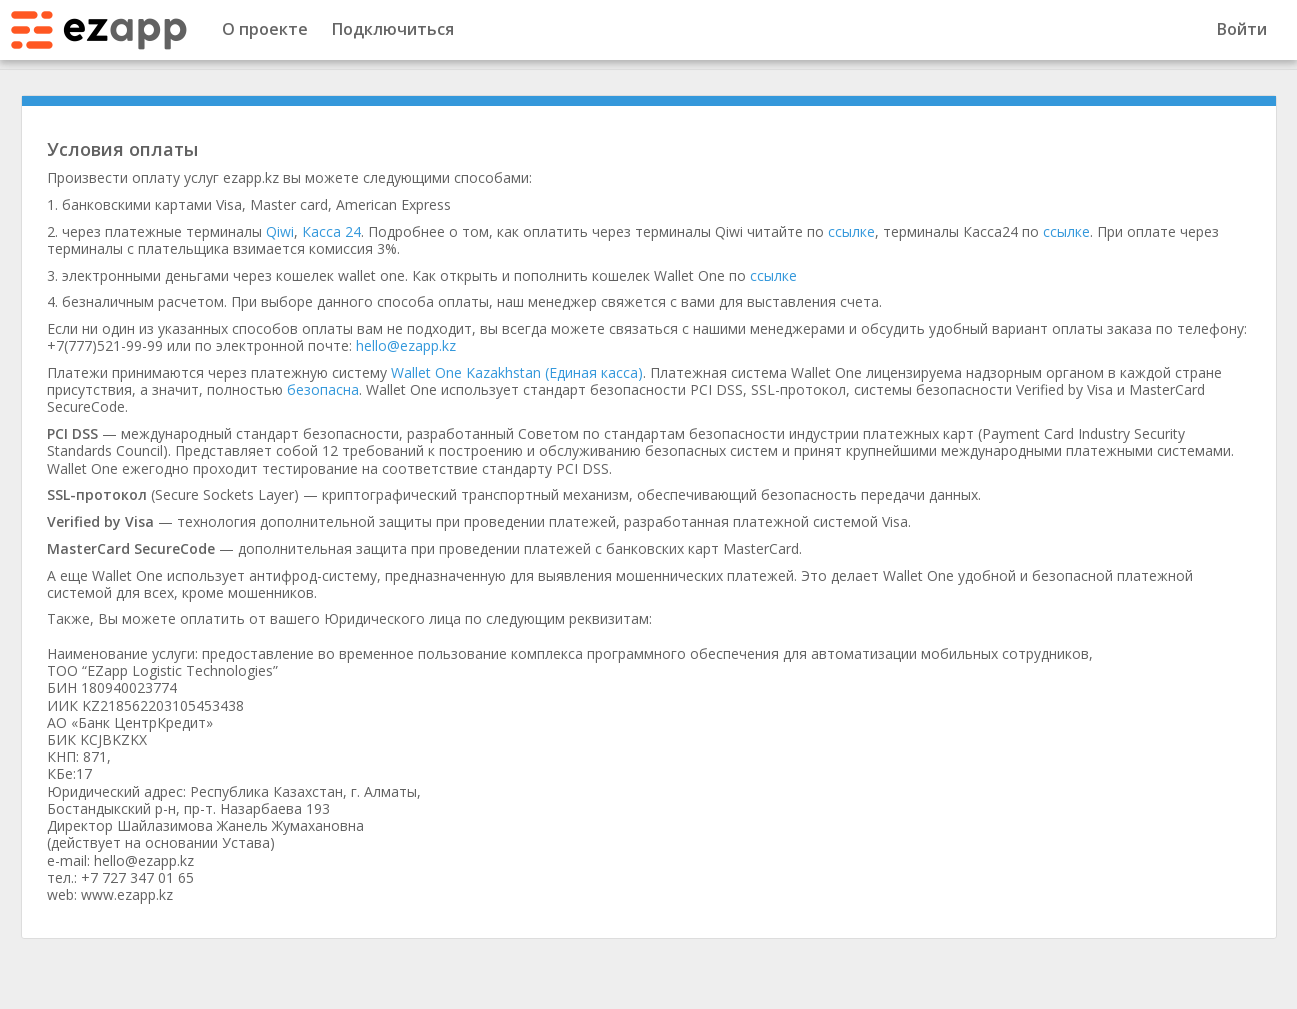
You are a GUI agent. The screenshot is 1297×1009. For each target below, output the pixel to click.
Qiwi (280, 231)
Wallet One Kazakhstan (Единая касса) (517, 372)
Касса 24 (331, 231)
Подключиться (393, 29)
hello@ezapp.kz (406, 345)
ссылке (851, 231)
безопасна (323, 389)
